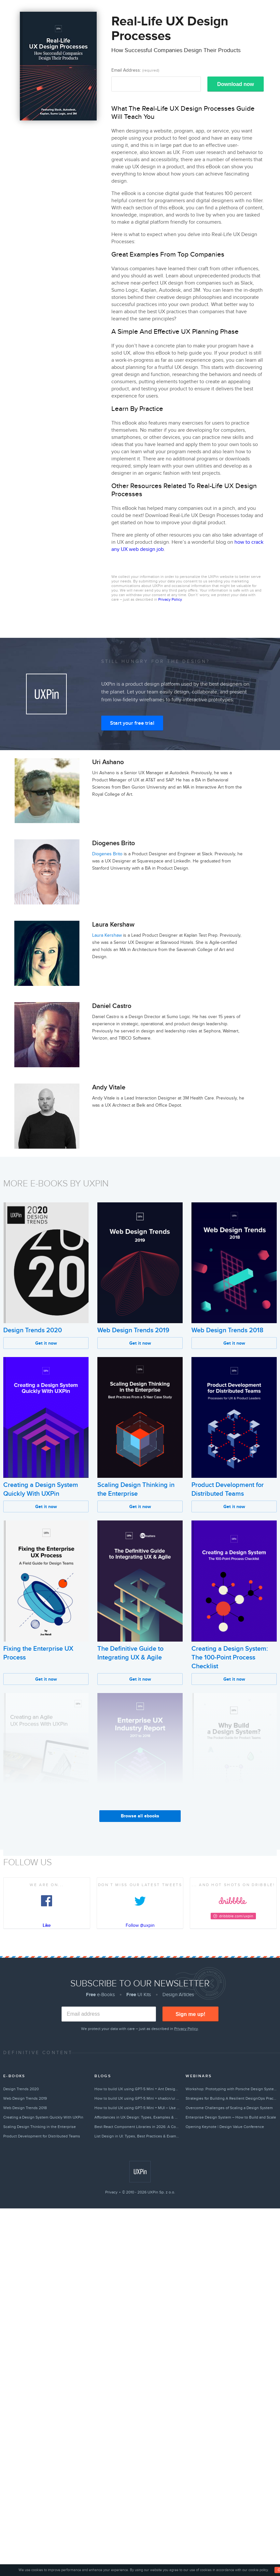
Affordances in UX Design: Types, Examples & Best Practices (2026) (137, 2117)
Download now (235, 84)
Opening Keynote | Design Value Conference (225, 2126)
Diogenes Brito (107, 854)
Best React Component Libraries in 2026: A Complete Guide (137, 2126)
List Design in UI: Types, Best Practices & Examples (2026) (137, 2136)
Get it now (46, 1343)
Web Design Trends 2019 (133, 1330)
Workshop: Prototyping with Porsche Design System (231, 2089)
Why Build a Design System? (232, 1821)
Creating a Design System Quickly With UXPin (43, 2117)
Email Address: (135, 70)
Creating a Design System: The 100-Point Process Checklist (229, 1657)
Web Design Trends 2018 (227, 1330)
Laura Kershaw (107, 935)
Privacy (111, 2192)
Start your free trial (132, 723)
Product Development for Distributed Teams (41, 2136)
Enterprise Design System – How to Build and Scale (231, 2117)
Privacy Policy (170, 599)
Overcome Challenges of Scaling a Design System (229, 2108)
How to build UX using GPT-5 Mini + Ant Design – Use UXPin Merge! (137, 2089)
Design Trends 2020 (32, 1330)
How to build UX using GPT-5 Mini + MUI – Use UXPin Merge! (137, 2108)
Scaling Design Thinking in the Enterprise (39, 2126)
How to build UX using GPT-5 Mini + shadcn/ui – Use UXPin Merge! (137, 2098)
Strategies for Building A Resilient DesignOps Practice (231, 2098)
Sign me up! (190, 2014)
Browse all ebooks (140, 1816)
